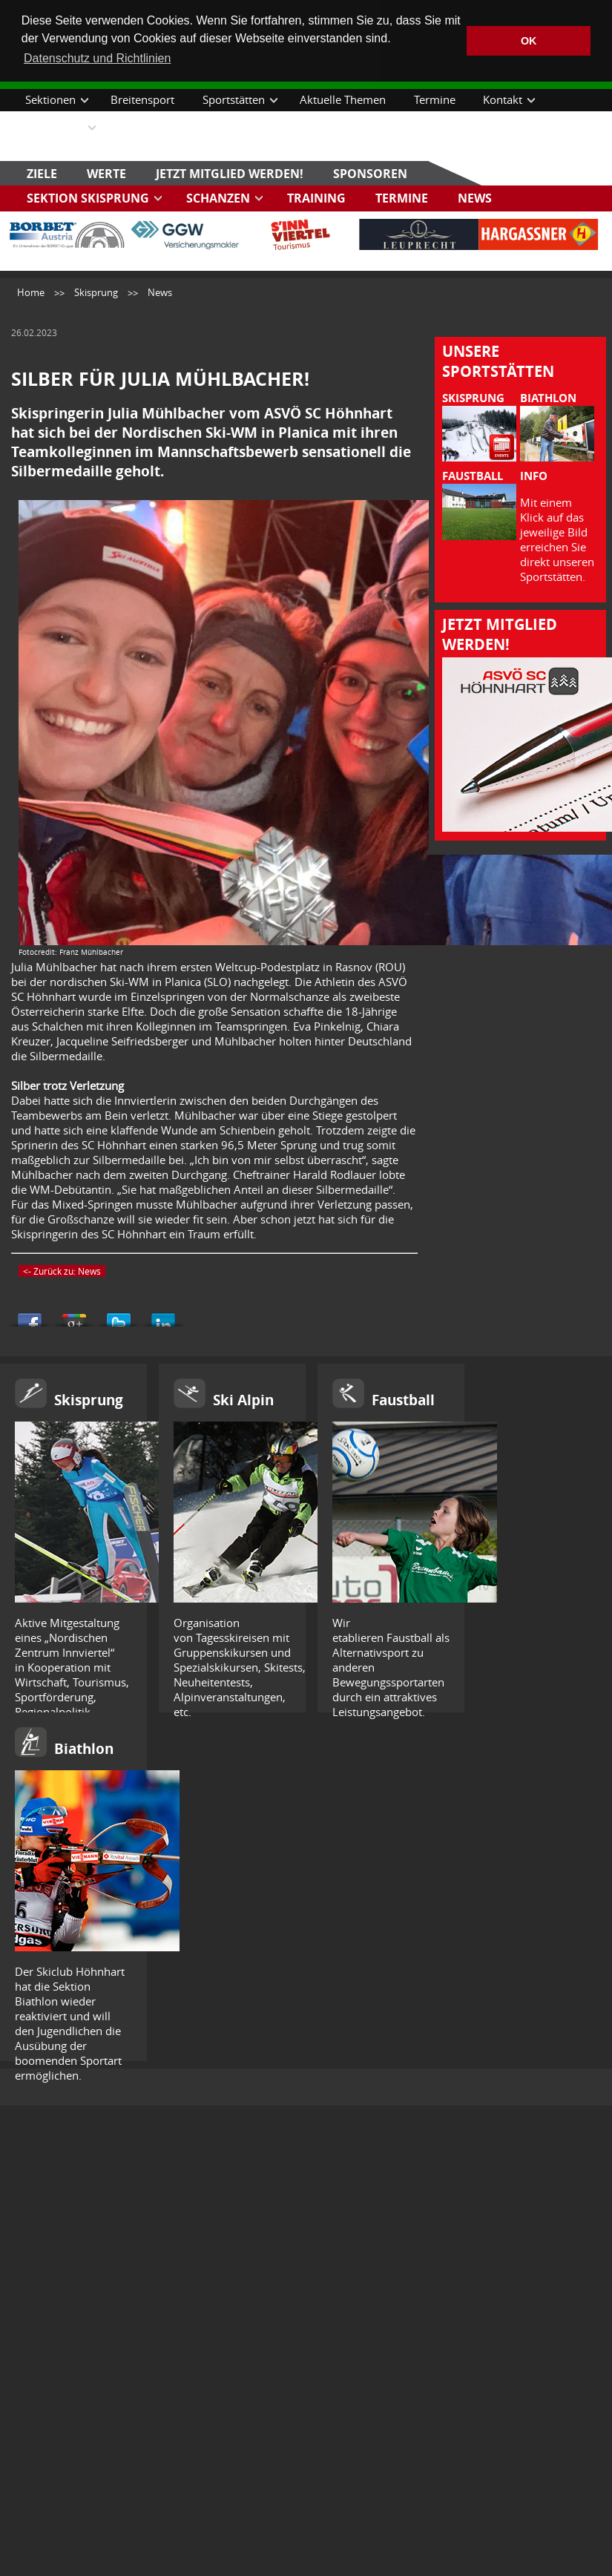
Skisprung (96, 291)
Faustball (403, 1399)
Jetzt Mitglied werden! (229, 172)
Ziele (42, 172)
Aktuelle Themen (343, 98)
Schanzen (218, 196)
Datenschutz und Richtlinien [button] (97, 58)
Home (31, 291)
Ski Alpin (243, 1399)
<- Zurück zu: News (62, 1270)
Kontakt (502, 98)
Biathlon (83, 1748)
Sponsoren (370, 172)
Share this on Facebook (29, 1315)
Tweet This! (118, 1315)
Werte (106, 172)
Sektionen (50, 98)
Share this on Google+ (74, 1315)
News (475, 196)
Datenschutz (149, 126)
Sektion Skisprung (88, 196)
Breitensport (142, 98)
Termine (434, 98)
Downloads (54, 126)
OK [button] (529, 41)
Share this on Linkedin (163, 1315)
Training (316, 196)
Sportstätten (234, 98)
